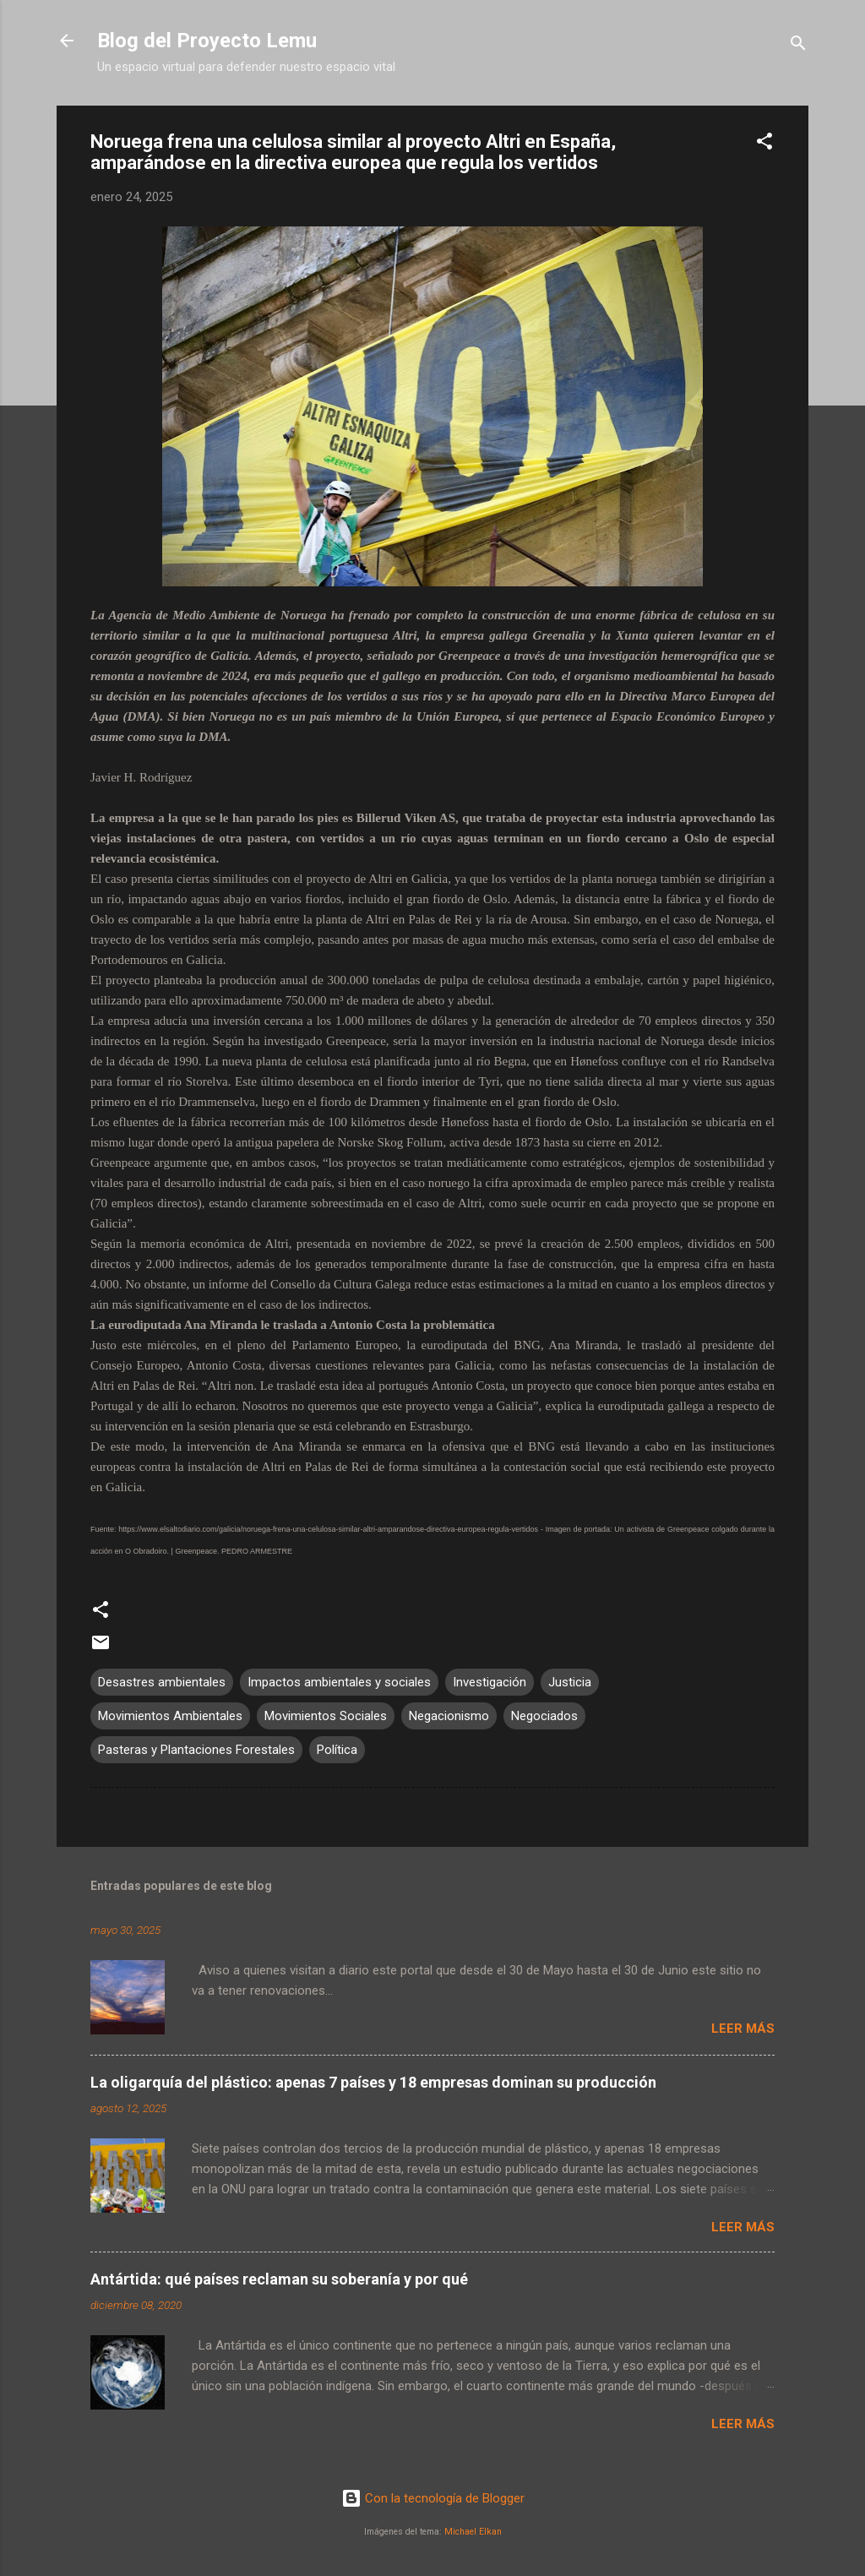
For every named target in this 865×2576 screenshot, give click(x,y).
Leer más (743, 2028)
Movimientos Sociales (325, 1716)
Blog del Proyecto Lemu (207, 40)
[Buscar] (798, 46)
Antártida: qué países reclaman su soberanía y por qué (279, 2279)
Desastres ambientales (162, 1682)
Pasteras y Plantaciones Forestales (196, 1749)
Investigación (489, 1682)
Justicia (569, 1682)
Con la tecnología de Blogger (433, 2498)
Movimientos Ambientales (170, 1716)
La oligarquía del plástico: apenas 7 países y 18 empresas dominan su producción (373, 2082)
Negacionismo (449, 1716)
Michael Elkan (473, 2531)
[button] (764, 144)
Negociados (544, 1716)
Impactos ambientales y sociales (339, 1682)
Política (337, 1749)
